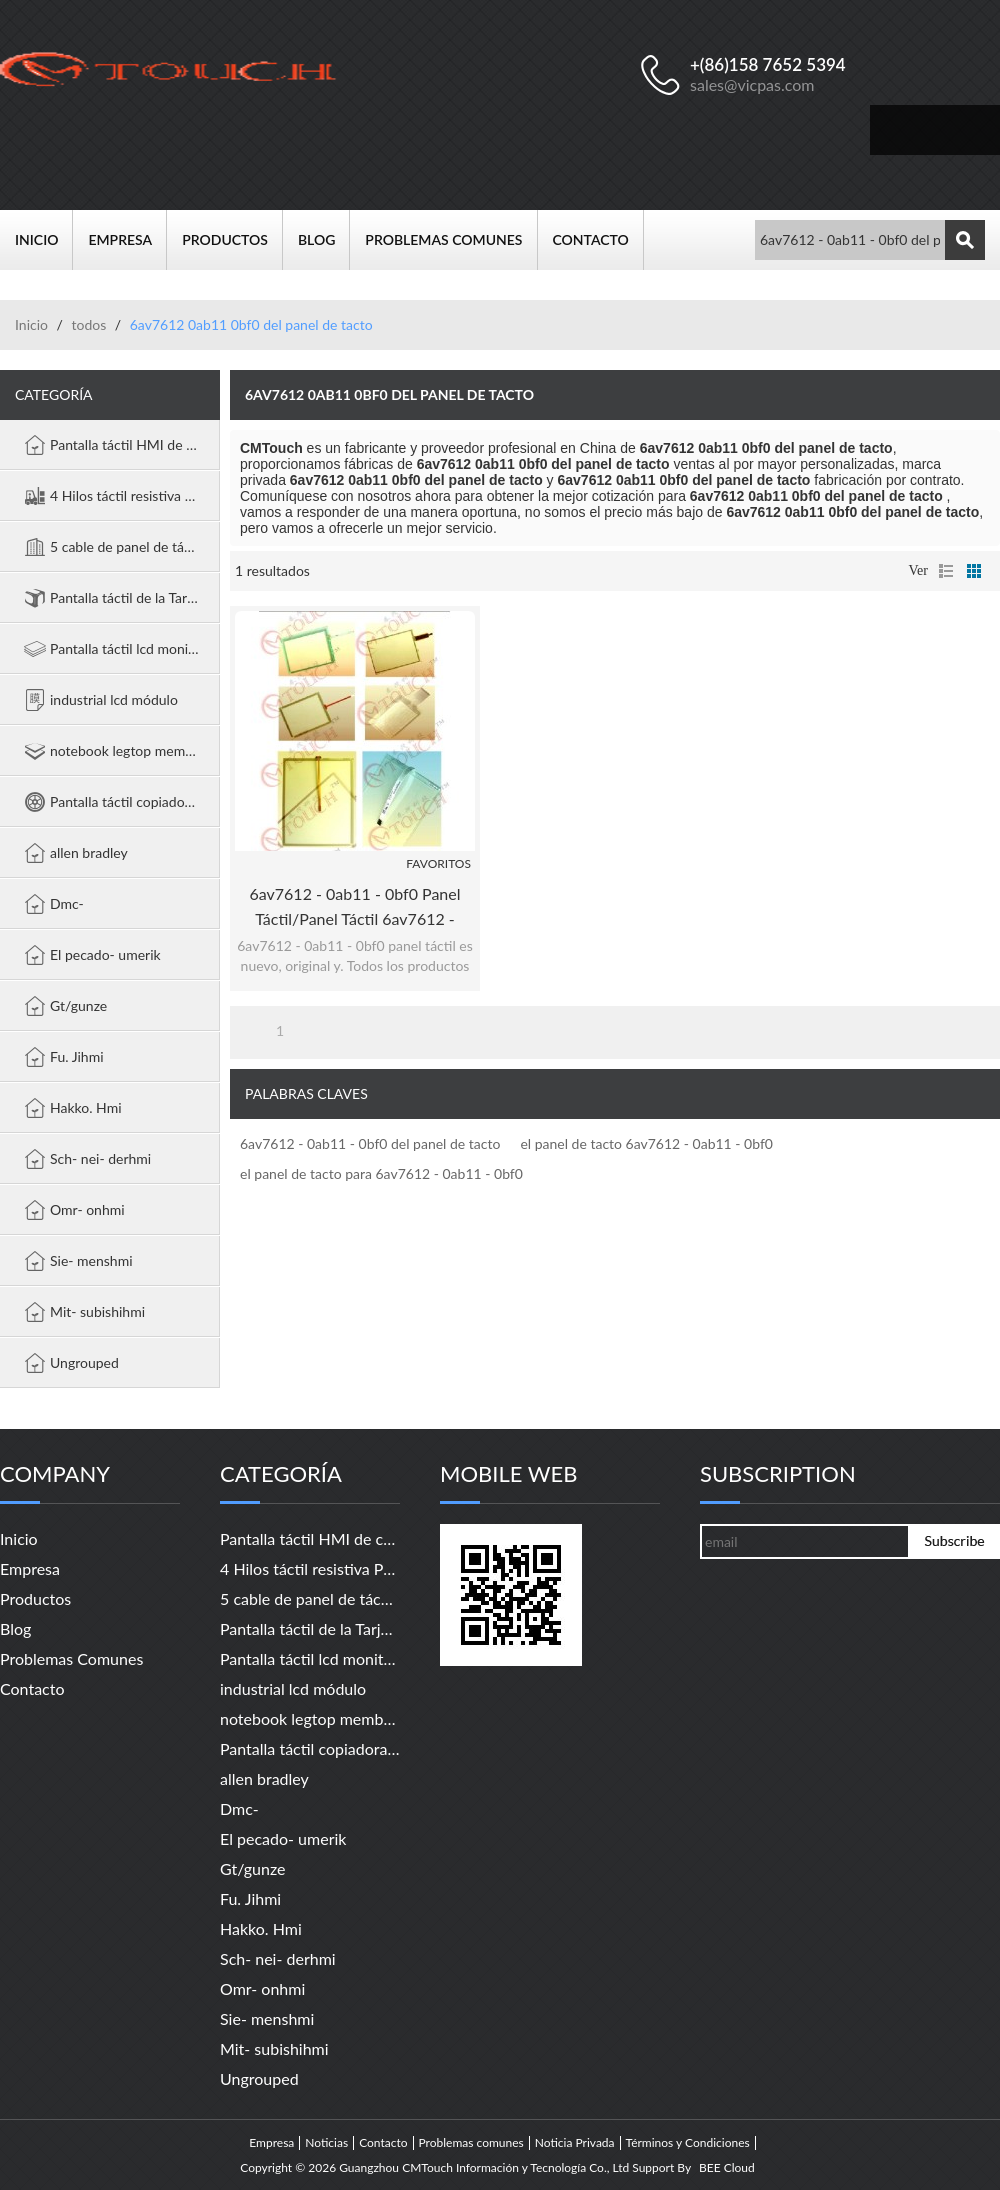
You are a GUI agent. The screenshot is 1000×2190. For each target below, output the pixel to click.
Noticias (326, 2143)
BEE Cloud (727, 2168)
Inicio (44, 240)
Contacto (598, 240)
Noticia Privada (575, 2143)
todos (88, 324)
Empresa (127, 240)
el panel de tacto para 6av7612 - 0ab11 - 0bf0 (381, 1173)
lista (946, 571)
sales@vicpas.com (752, 84)
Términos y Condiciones (688, 2143)
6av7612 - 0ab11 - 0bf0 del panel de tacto (370, 1143)
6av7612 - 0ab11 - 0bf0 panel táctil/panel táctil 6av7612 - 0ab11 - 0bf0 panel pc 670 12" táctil (355, 907)
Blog (324, 240)
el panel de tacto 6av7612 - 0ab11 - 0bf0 (646, 1143)
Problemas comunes (451, 240)
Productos (232, 240)
